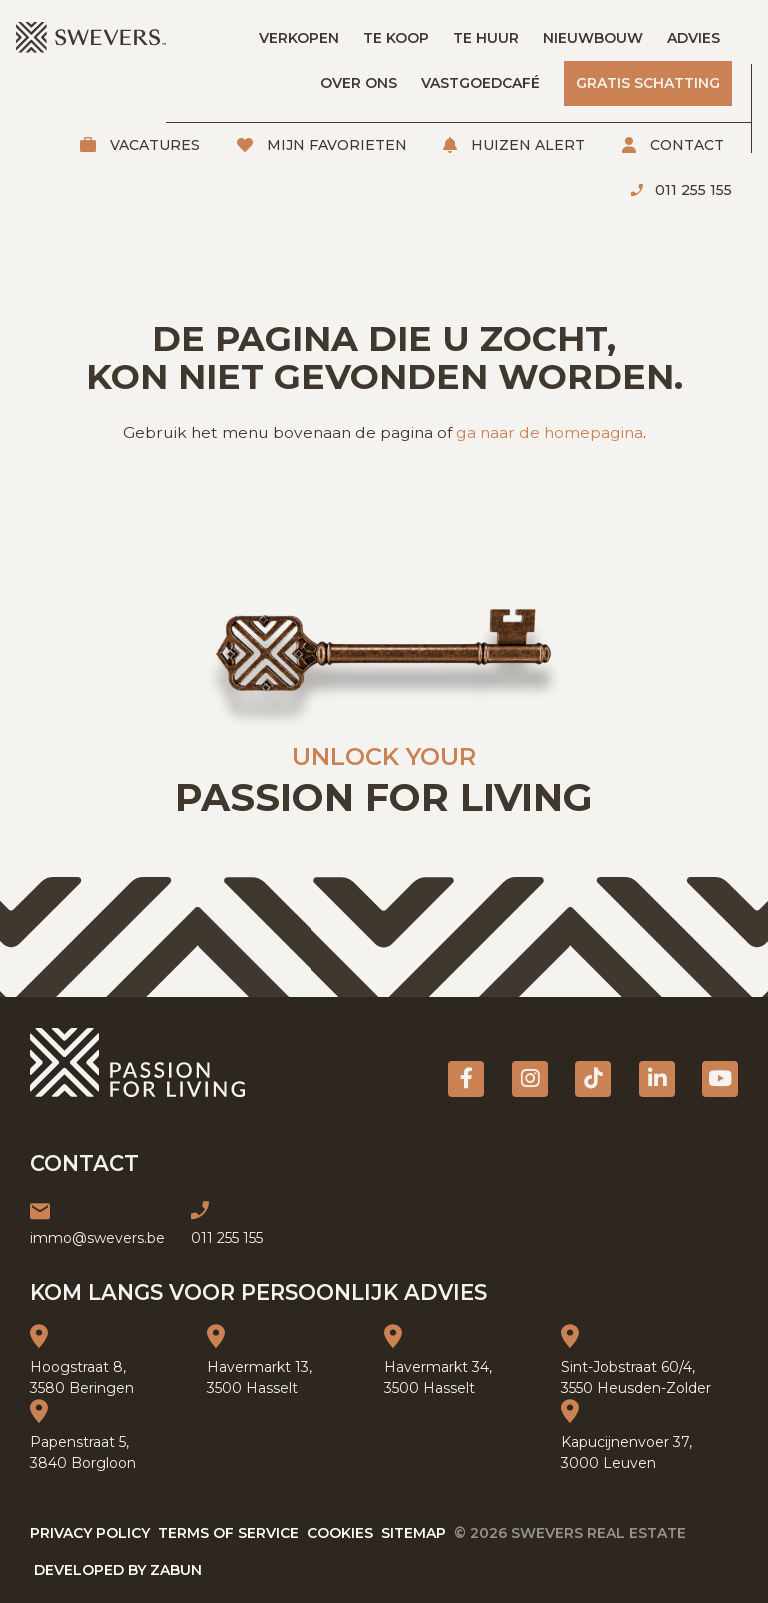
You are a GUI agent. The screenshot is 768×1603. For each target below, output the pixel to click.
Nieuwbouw (593, 38)
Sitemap (413, 1533)
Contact (685, 145)
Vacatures (153, 145)
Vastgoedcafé (480, 83)
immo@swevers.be (97, 1238)
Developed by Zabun (118, 1570)
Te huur (486, 38)
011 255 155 (691, 190)
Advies (693, 38)
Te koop (396, 38)
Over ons (358, 83)
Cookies (340, 1533)
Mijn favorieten (335, 145)
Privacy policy (90, 1533)
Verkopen (299, 38)
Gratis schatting (648, 83)
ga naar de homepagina (549, 432)
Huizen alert (526, 145)
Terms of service (228, 1533)
